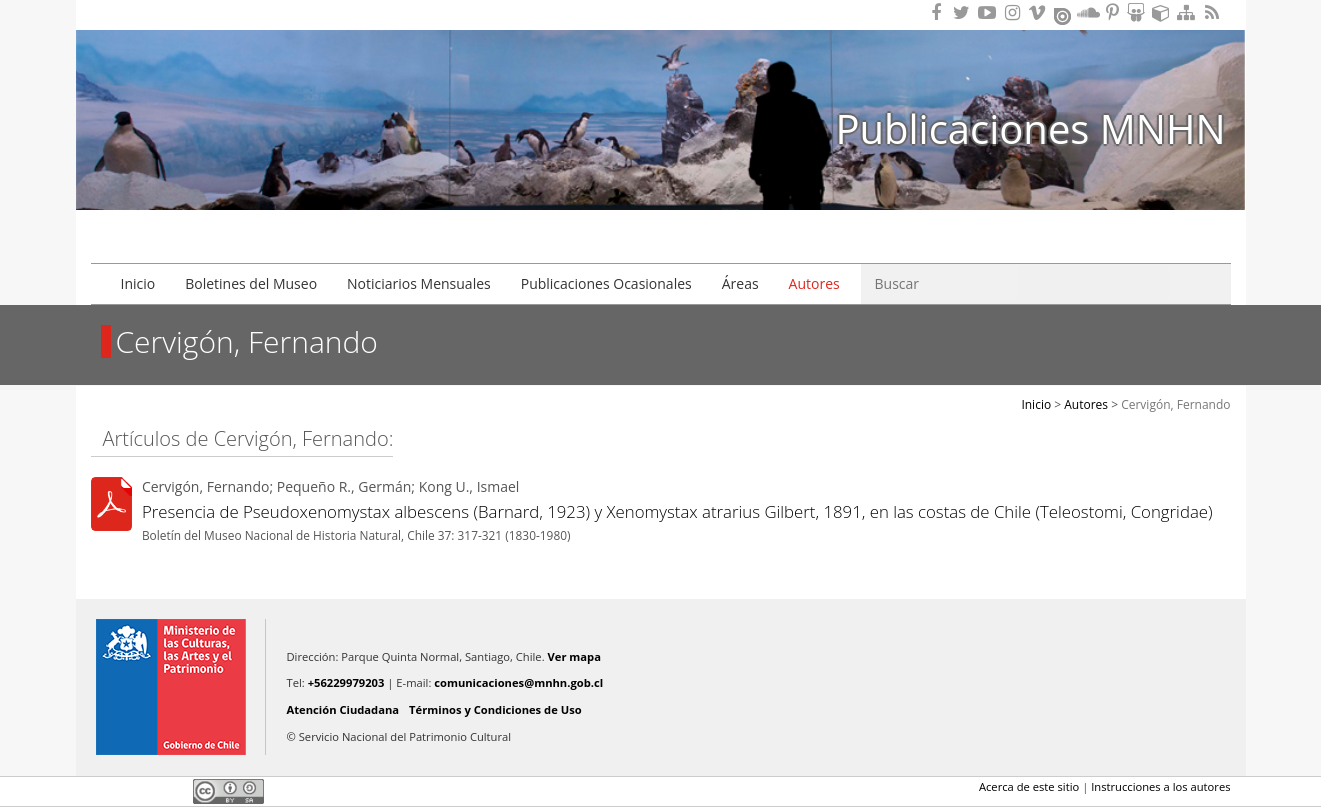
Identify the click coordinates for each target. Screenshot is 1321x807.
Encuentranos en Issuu (1064, 14)
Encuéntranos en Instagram (1015, 12)
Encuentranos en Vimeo (1040, 12)
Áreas (740, 283)
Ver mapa (574, 656)
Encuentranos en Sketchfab (1164, 12)
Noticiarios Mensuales (419, 283)
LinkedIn (171, 791)
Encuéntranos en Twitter (965, 12)
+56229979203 (346, 682)
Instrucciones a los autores (1160, 786)
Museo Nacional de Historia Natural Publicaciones (206, 93)
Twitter (137, 791)
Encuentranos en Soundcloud (1089, 12)
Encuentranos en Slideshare (1139, 12)
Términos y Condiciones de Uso (495, 709)
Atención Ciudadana (343, 709)
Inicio (138, 283)
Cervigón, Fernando (1175, 404)
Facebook (103, 791)
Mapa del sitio (1189, 12)
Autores (814, 283)
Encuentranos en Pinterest (1114, 12)
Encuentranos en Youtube (990, 12)
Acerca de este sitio (1029, 786)
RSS (1214, 12)
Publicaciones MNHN (1030, 128)
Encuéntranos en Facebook (940, 12)
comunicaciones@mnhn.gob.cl (518, 682)
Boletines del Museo (251, 283)
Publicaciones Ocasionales (606, 283)
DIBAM (204, 209)
